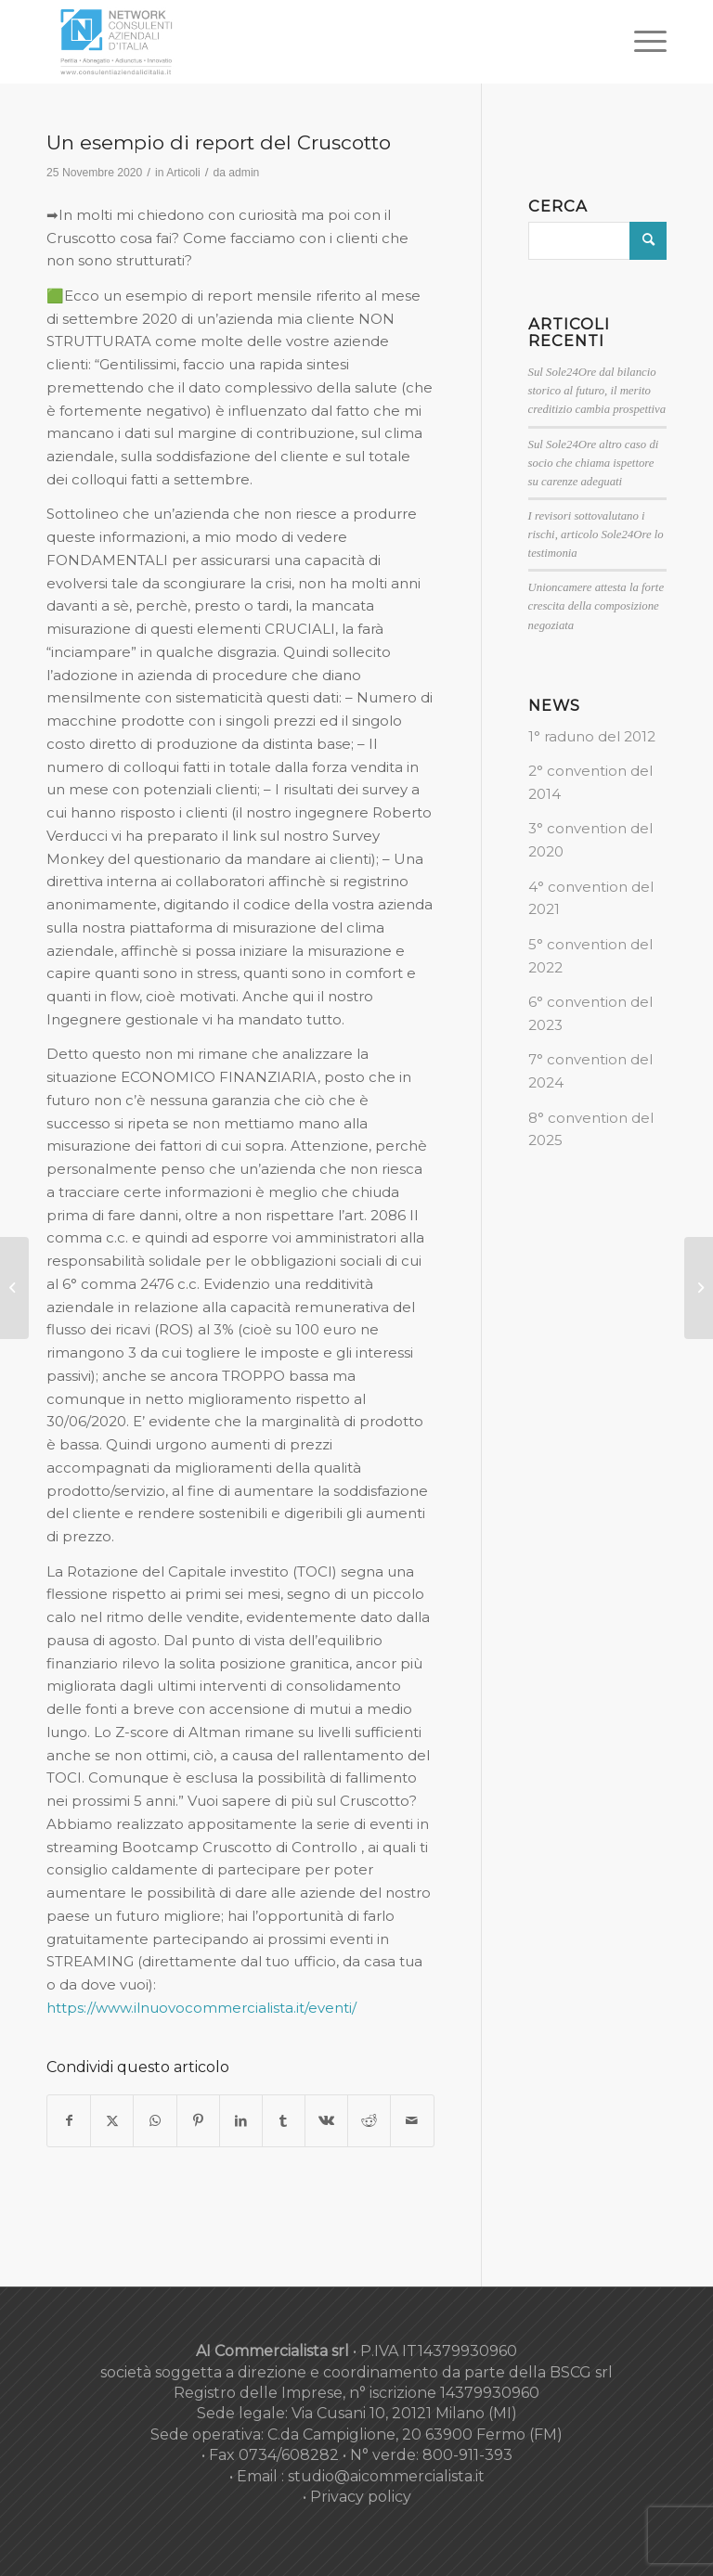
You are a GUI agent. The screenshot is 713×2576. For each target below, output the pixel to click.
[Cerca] (597, 241)
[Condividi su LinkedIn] (241, 2120)
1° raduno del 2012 (591, 736)
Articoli (183, 172)
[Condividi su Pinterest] (198, 2120)
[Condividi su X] (112, 2120)
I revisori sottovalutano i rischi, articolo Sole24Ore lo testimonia (596, 534)
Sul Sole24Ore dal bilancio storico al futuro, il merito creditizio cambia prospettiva (597, 391)
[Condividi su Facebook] (68, 2120)
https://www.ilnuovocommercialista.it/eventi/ (201, 2007)
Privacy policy (360, 2496)
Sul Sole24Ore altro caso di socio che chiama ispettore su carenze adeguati (593, 463)
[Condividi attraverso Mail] (412, 2120)
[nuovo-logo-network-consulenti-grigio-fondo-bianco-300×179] (116, 42)
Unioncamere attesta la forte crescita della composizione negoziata (596, 606)
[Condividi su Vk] (326, 2120)
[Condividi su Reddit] (369, 2120)
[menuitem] (641, 42)
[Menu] (641, 42)
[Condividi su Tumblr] (284, 2120)
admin (243, 172)
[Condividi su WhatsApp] (154, 2120)
